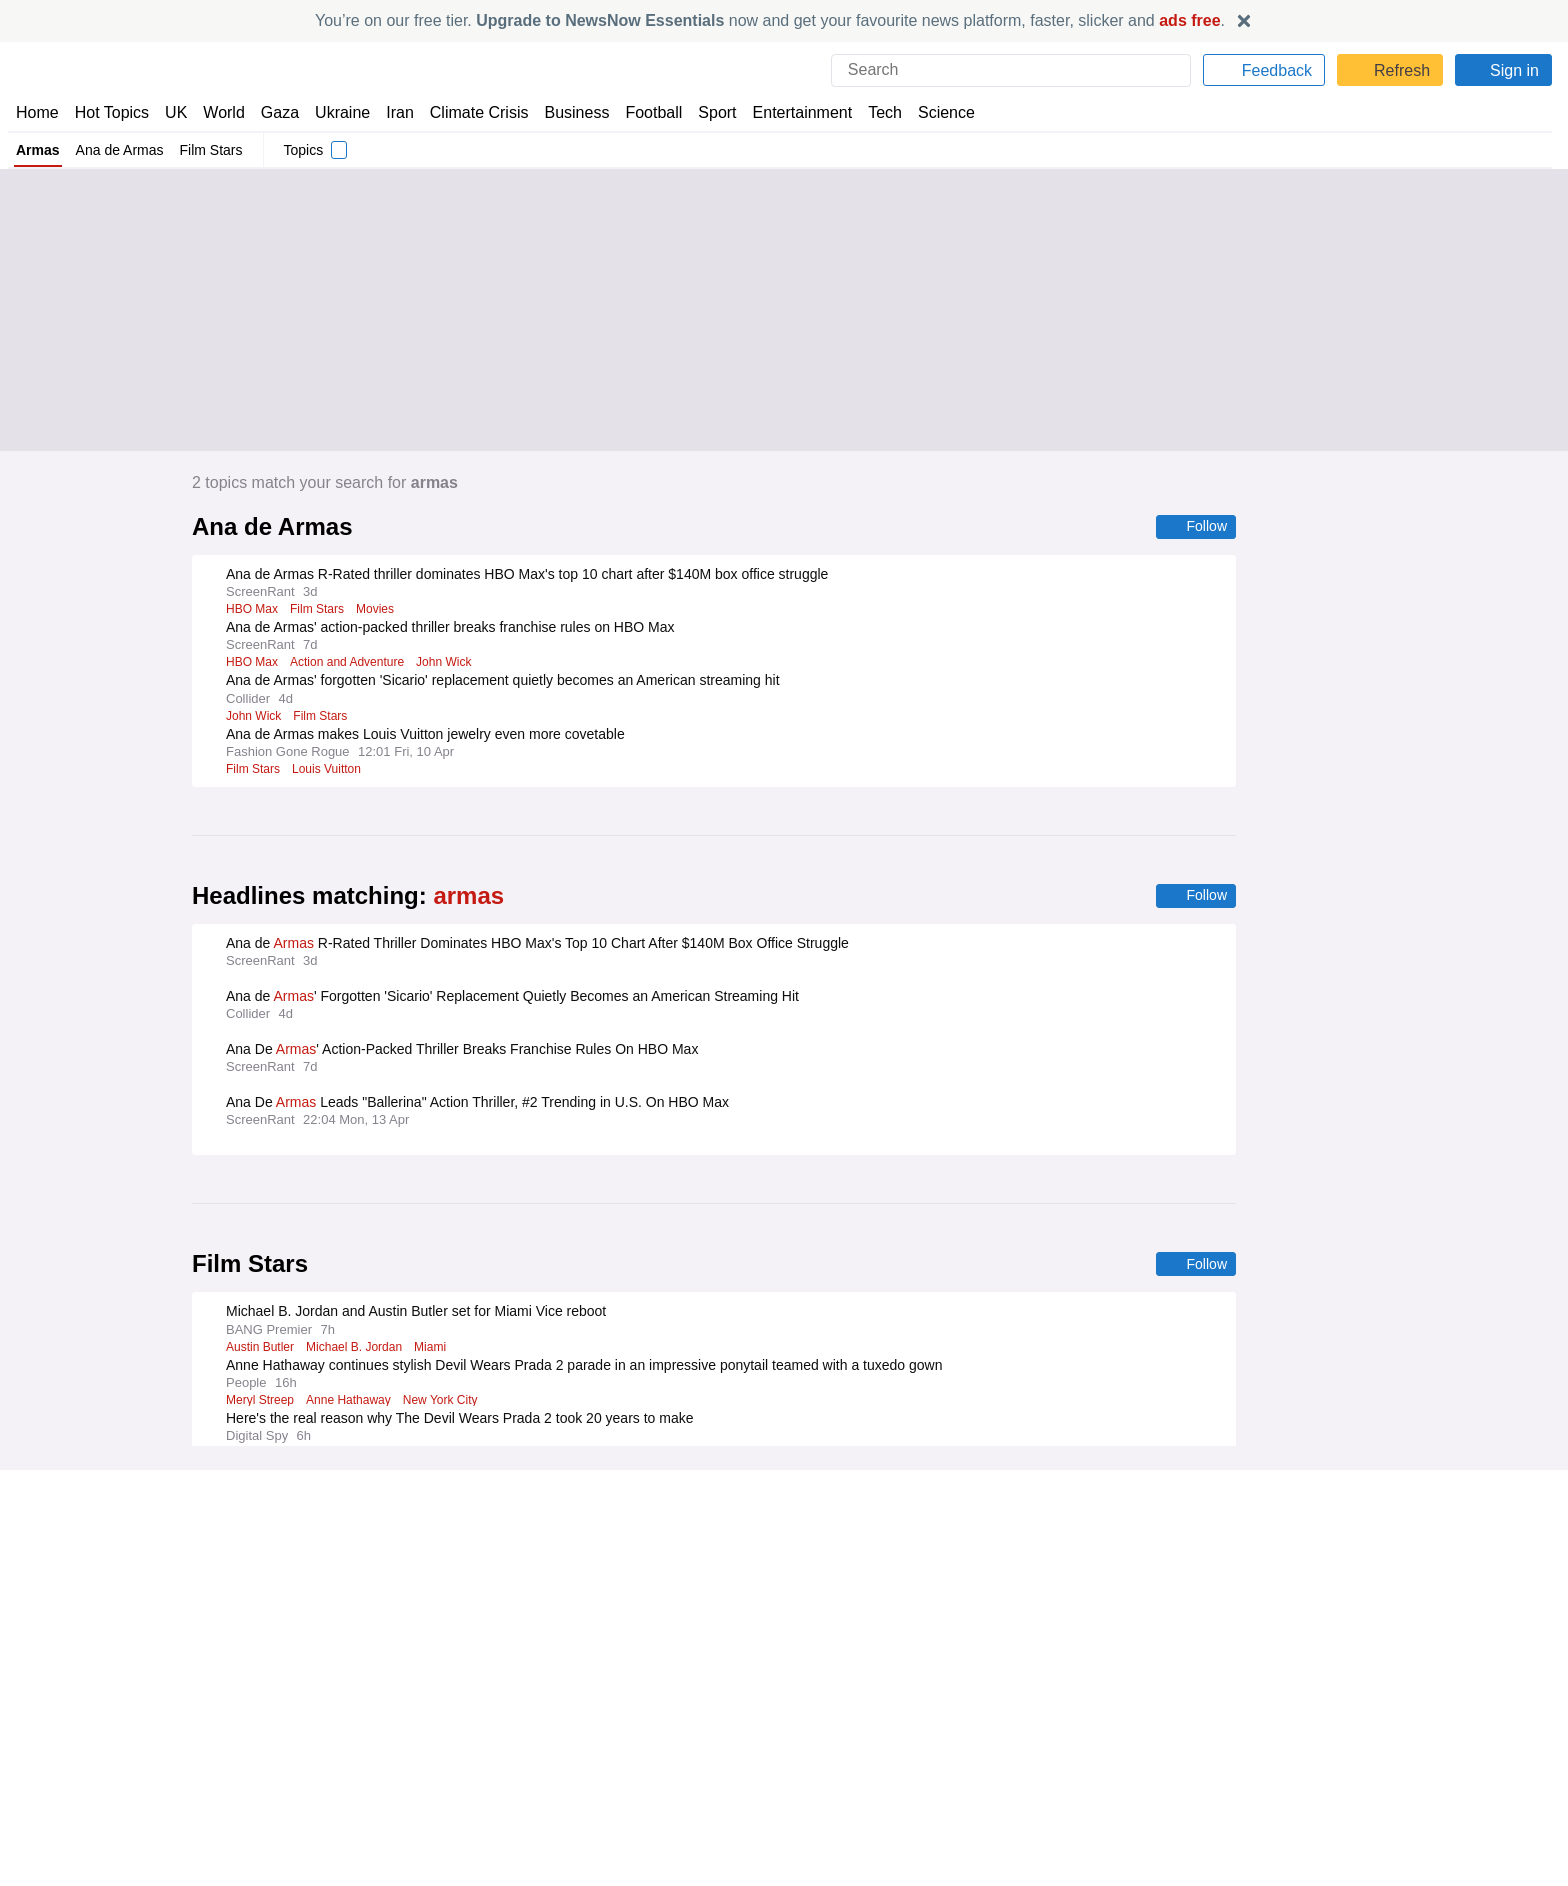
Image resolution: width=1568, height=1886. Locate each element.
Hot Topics (112, 112)
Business (567, 112)
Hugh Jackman (343, 1509)
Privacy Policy (1223, 1602)
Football (644, 112)
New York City (442, 1403)
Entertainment (791, 112)
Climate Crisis (469, 112)
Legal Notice (1218, 1639)
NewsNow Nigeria (459, 1639)
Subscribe (47, 1657)
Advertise (822, 1621)
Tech (871, 112)
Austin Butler (262, 1350)
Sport (708, 112)
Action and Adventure (349, 663)
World (222, 112)
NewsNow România (465, 1657)
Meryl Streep (260, 1403)
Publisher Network (849, 1602)
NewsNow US (446, 1621)
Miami (439, 1350)
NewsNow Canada (461, 1693)
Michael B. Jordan (360, 1350)
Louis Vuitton (329, 770)
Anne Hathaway (349, 1403)
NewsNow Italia (452, 1675)
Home (37, 112)
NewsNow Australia (465, 1712)
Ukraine (336, 112)
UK (176, 112)
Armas (38, 150)
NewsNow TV (58, 1675)
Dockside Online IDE (853, 1657)
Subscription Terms (1241, 1657)
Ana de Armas (121, 150)
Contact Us (50, 1639)
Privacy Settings (1231, 1675)
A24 (408, 1509)
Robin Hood (257, 1509)
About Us (45, 1621)
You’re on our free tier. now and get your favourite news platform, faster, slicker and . (770, 20)
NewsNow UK (445, 1602)
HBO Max (251, 610)
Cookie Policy (1221, 1621)
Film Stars (214, 150)
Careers (817, 1639)
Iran (391, 112)
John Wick (450, 663)
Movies (376, 610)
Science (932, 112)
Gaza (276, 112)
